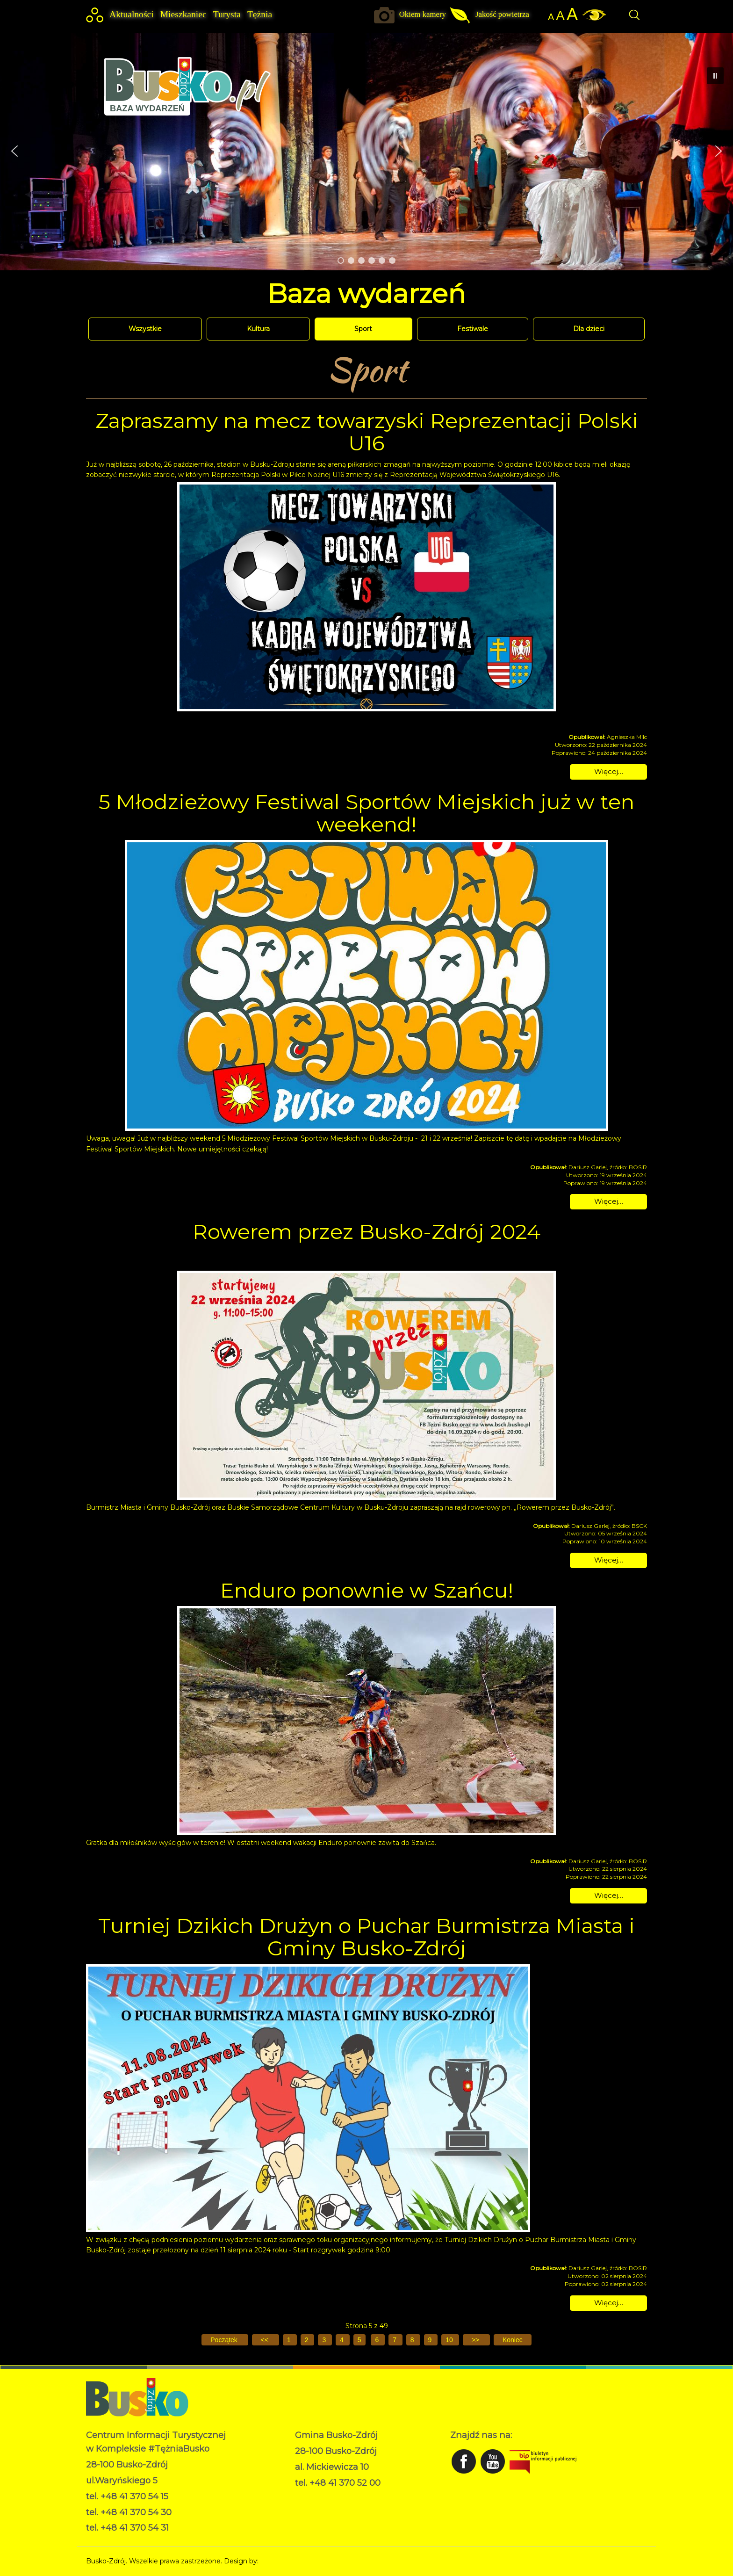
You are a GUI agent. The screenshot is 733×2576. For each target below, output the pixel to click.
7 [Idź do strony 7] (395, 2340)
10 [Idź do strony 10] (450, 2340)
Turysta (227, 14)
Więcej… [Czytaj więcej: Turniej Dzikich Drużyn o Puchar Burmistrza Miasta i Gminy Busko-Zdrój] (608, 2302)
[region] (366, 151)
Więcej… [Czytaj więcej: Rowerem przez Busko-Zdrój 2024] (608, 1560)
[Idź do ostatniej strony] (513, 2339)
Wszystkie (145, 329)
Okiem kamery (422, 14)
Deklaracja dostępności (332, 2507)
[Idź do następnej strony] (476, 2339)
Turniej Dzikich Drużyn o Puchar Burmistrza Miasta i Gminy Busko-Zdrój (366, 1937)
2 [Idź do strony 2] (307, 2340)
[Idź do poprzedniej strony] (265, 2339)
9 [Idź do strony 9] (431, 2340)
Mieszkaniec (183, 14)
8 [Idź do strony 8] (413, 2340)
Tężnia (259, 14)
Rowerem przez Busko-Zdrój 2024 (366, 1231)
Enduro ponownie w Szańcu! (366, 1590)
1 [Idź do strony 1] (290, 2340)
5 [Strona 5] (359, 2340)
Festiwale (472, 329)
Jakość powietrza (502, 14)
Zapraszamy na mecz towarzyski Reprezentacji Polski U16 (366, 432)
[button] (14, 151)
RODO (306, 2497)
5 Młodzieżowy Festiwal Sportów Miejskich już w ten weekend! (366, 813)
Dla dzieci (588, 329)
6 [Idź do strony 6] (378, 2340)
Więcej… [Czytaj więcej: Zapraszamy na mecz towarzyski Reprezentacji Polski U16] (608, 771)
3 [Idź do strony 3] (325, 2340)
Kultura (258, 329)
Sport (363, 329)
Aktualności (131, 14)
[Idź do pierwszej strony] (224, 2339)
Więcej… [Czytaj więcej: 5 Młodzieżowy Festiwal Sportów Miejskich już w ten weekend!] (608, 1201)
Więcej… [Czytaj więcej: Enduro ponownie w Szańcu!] (608, 1895)
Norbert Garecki (286, 2561)
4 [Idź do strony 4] (342, 2340)
